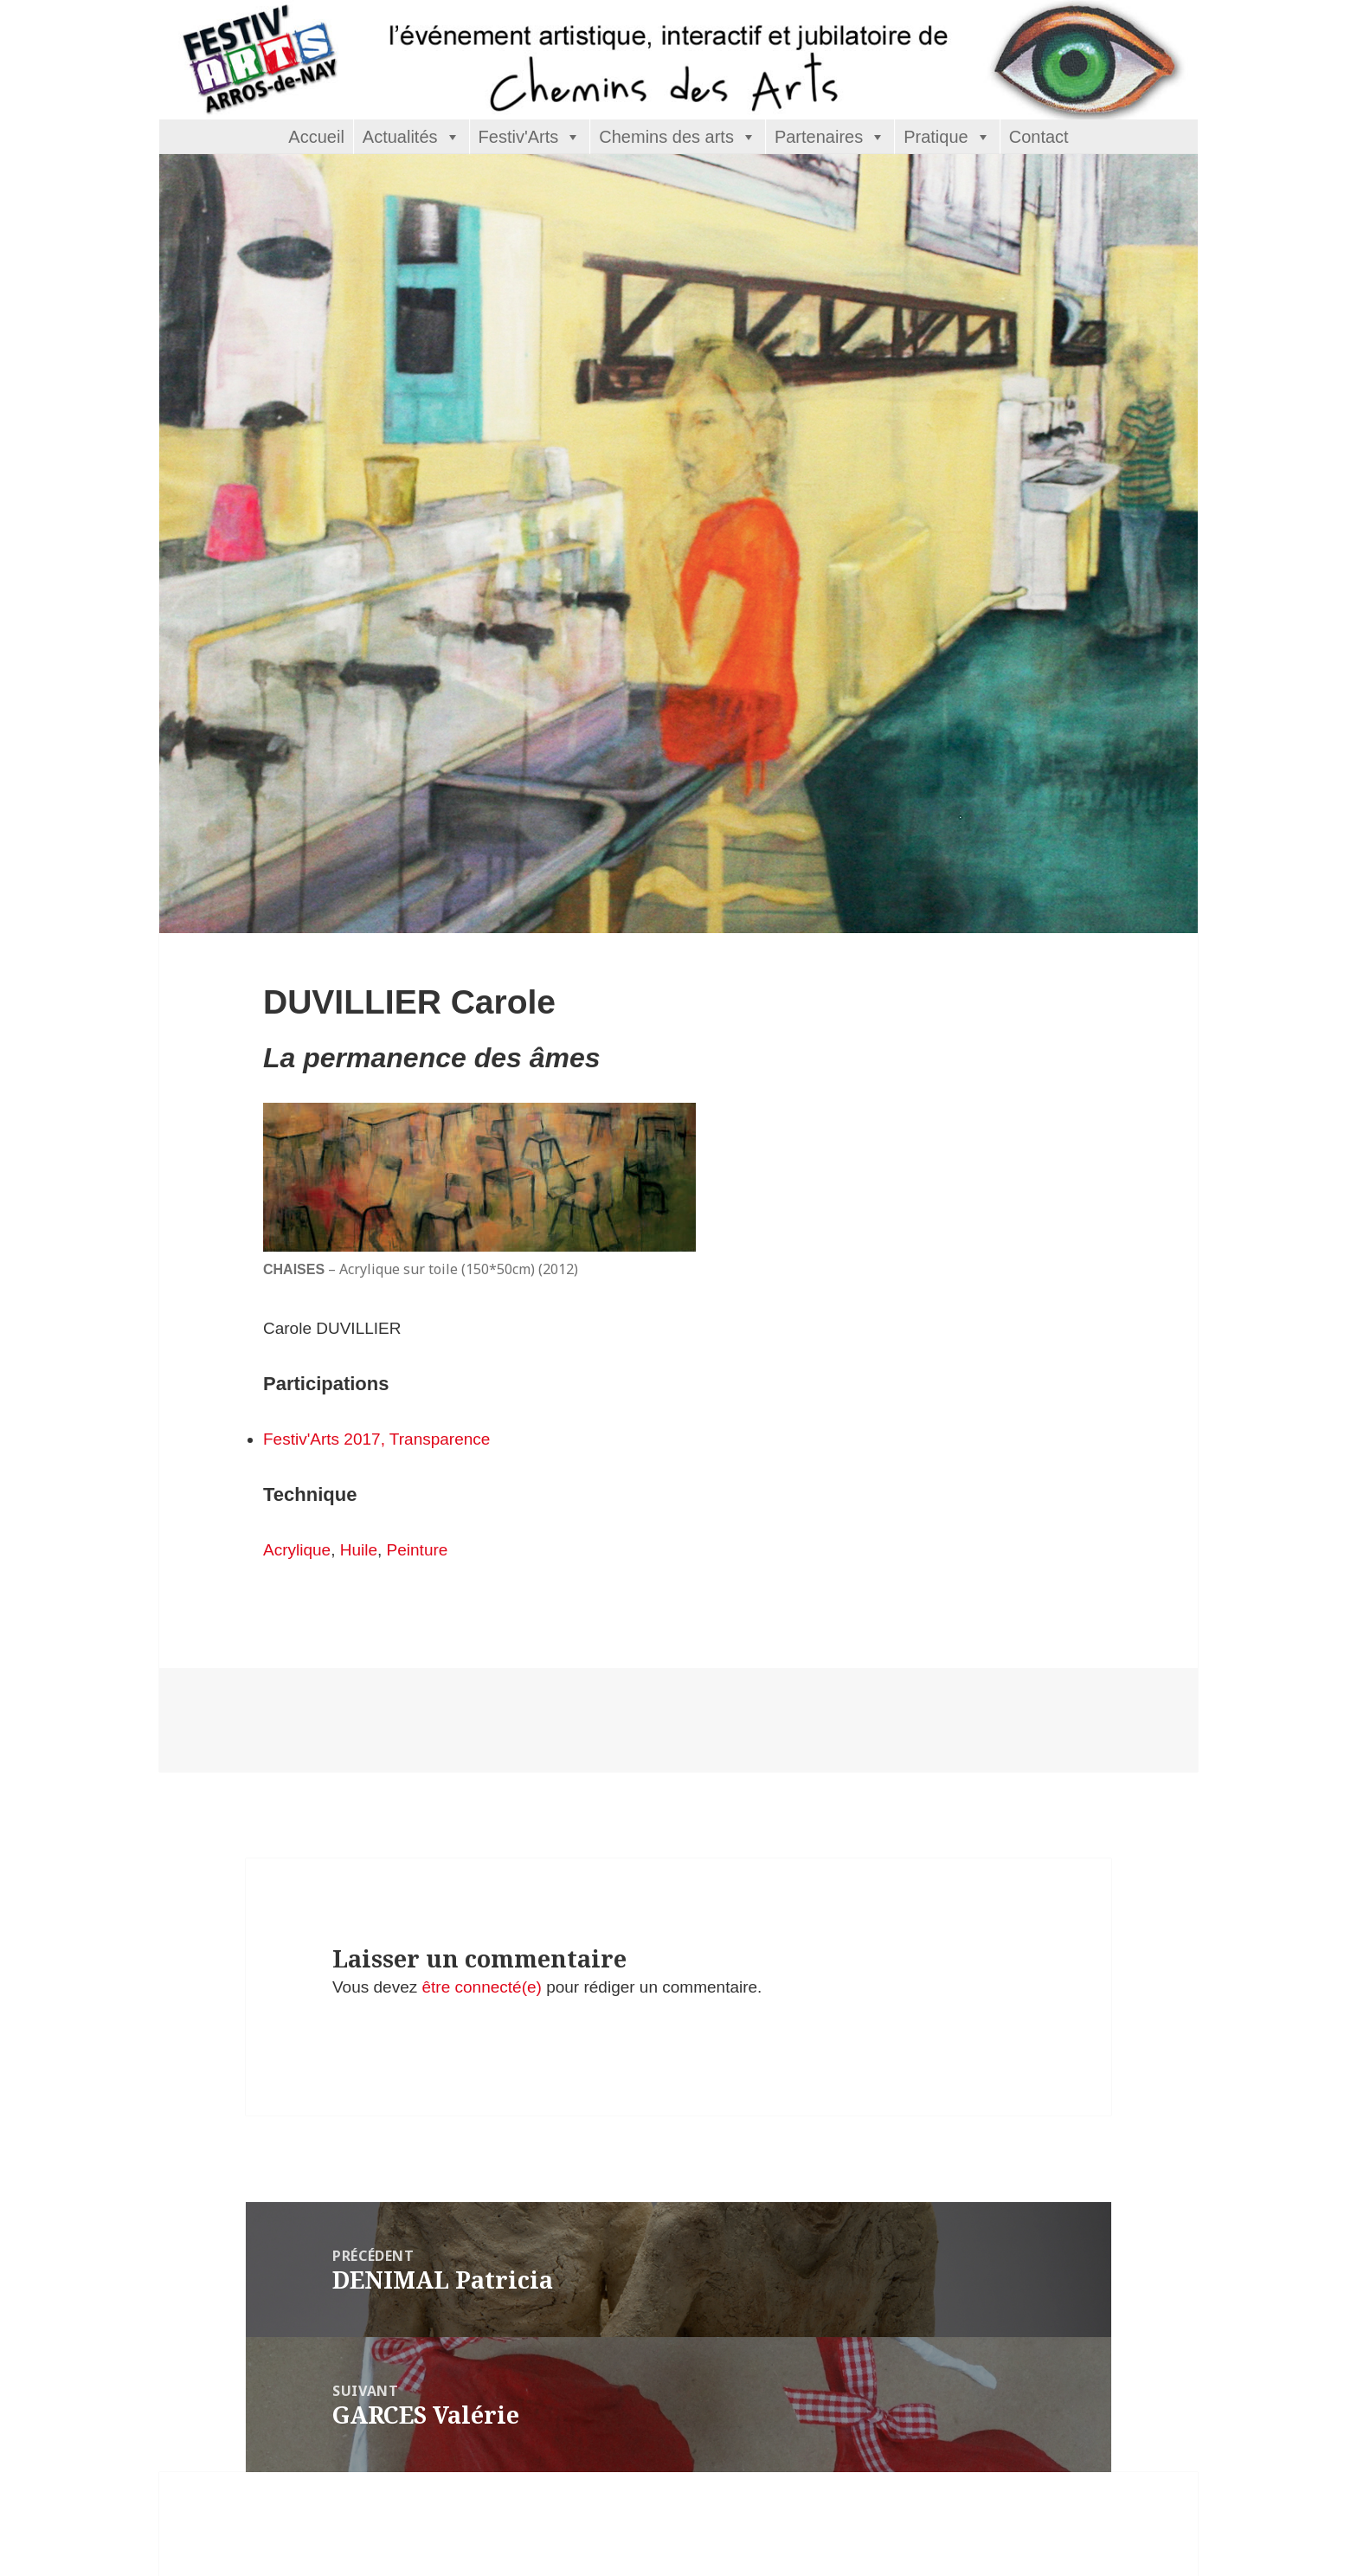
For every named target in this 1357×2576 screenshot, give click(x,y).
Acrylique (297, 1550)
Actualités (400, 136)
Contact (1039, 136)
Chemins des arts (666, 136)
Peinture (417, 1550)
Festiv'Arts (519, 136)
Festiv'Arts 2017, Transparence (376, 1439)
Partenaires (819, 136)
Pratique (936, 136)
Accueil (316, 136)
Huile (358, 1550)
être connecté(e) (482, 1987)
